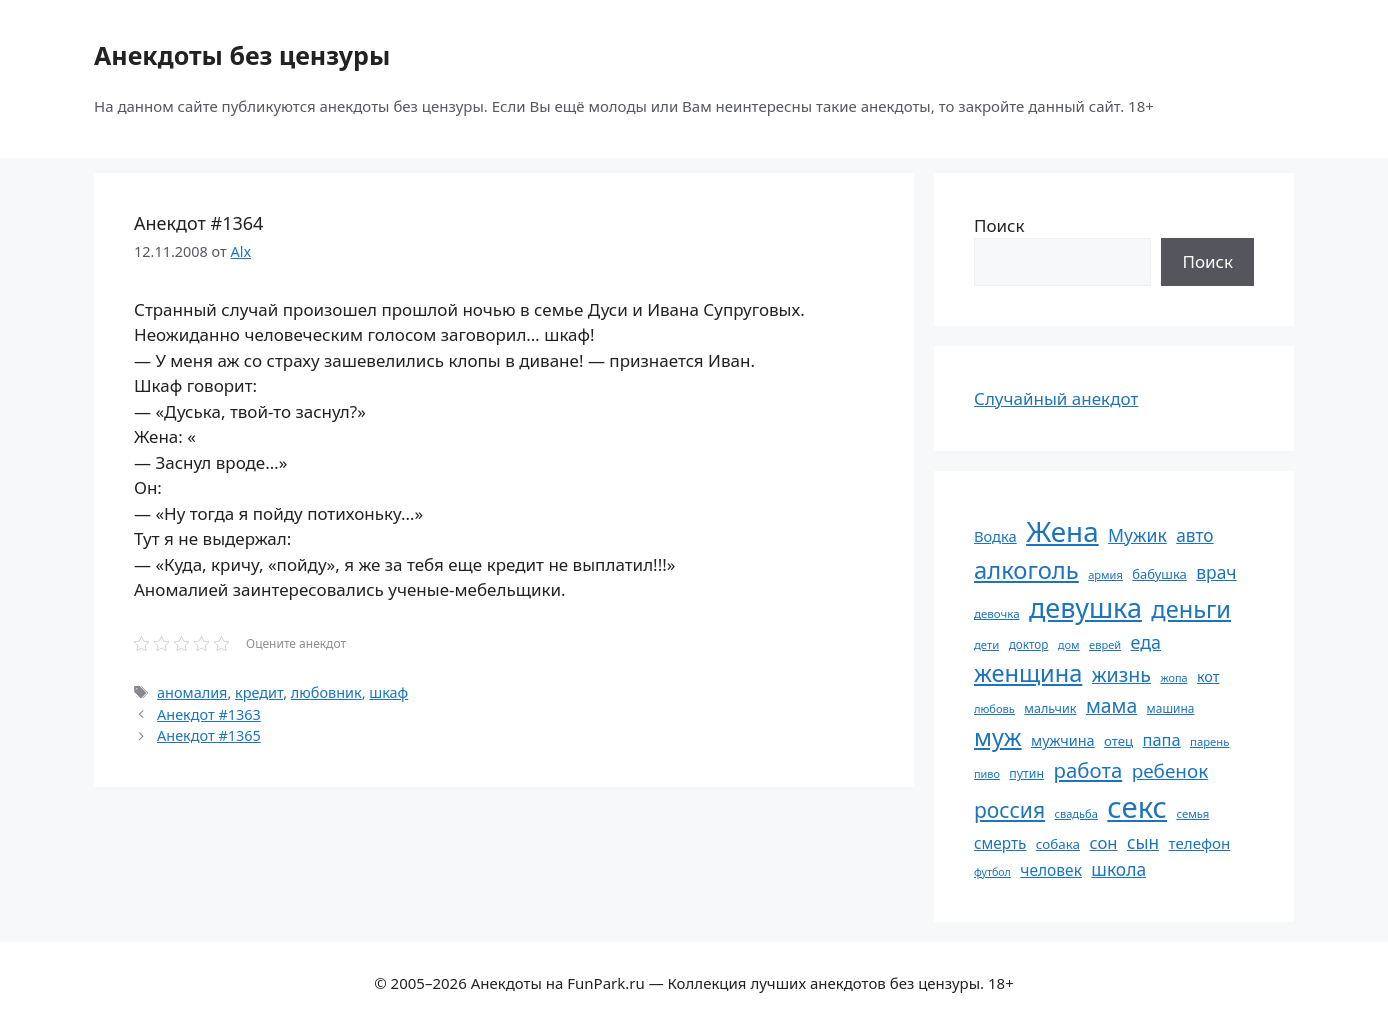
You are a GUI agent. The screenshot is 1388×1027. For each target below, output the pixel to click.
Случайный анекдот (1056, 398)
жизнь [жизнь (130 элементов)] (1121, 674)
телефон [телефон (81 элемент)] (1200, 843)
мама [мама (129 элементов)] (1111, 705)
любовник (326, 692)
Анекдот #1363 (209, 714)
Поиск (999, 225)
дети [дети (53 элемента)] (986, 644)
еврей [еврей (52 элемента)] (1105, 644)
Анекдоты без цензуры (242, 55)
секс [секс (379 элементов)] (1137, 807)
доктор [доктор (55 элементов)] (1029, 644)
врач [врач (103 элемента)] (1216, 572)
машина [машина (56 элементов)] (1171, 708)
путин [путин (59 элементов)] (1026, 773)
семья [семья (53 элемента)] (1193, 813)
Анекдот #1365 (209, 735)
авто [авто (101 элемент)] (1194, 535)
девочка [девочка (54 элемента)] (997, 613)
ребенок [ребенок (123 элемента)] (1170, 771)
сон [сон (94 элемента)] (1103, 842)
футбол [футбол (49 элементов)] (992, 872)
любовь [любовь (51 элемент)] (994, 708)
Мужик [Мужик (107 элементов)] (1137, 535)
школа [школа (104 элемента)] (1118, 869)
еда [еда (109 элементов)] (1146, 642)
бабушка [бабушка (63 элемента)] (1159, 574)
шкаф (388, 692)
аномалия (192, 692)
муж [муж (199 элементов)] (998, 737)
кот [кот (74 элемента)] (1208, 676)
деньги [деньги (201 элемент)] (1191, 609)
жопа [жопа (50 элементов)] (1173, 677)
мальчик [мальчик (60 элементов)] (1050, 708)
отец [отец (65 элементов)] (1118, 741)
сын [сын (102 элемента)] (1143, 842)
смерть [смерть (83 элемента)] (1000, 843)
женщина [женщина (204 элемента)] (1028, 673)
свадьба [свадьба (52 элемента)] (1075, 813)
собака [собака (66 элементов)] (1058, 844)
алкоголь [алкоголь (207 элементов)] (1026, 570)
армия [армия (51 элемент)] (1105, 574)
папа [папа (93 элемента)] (1162, 739)
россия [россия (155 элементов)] (1009, 809)
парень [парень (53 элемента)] (1209, 741)
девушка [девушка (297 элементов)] (1085, 607)
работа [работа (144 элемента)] (1088, 770)
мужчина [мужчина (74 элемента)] (1063, 740)
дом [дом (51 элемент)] (1069, 644)
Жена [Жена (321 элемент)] (1062, 531)
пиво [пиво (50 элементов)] (987, 773)
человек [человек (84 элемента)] (1051, 870)
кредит (259, 692)
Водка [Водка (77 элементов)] (995, 536)
